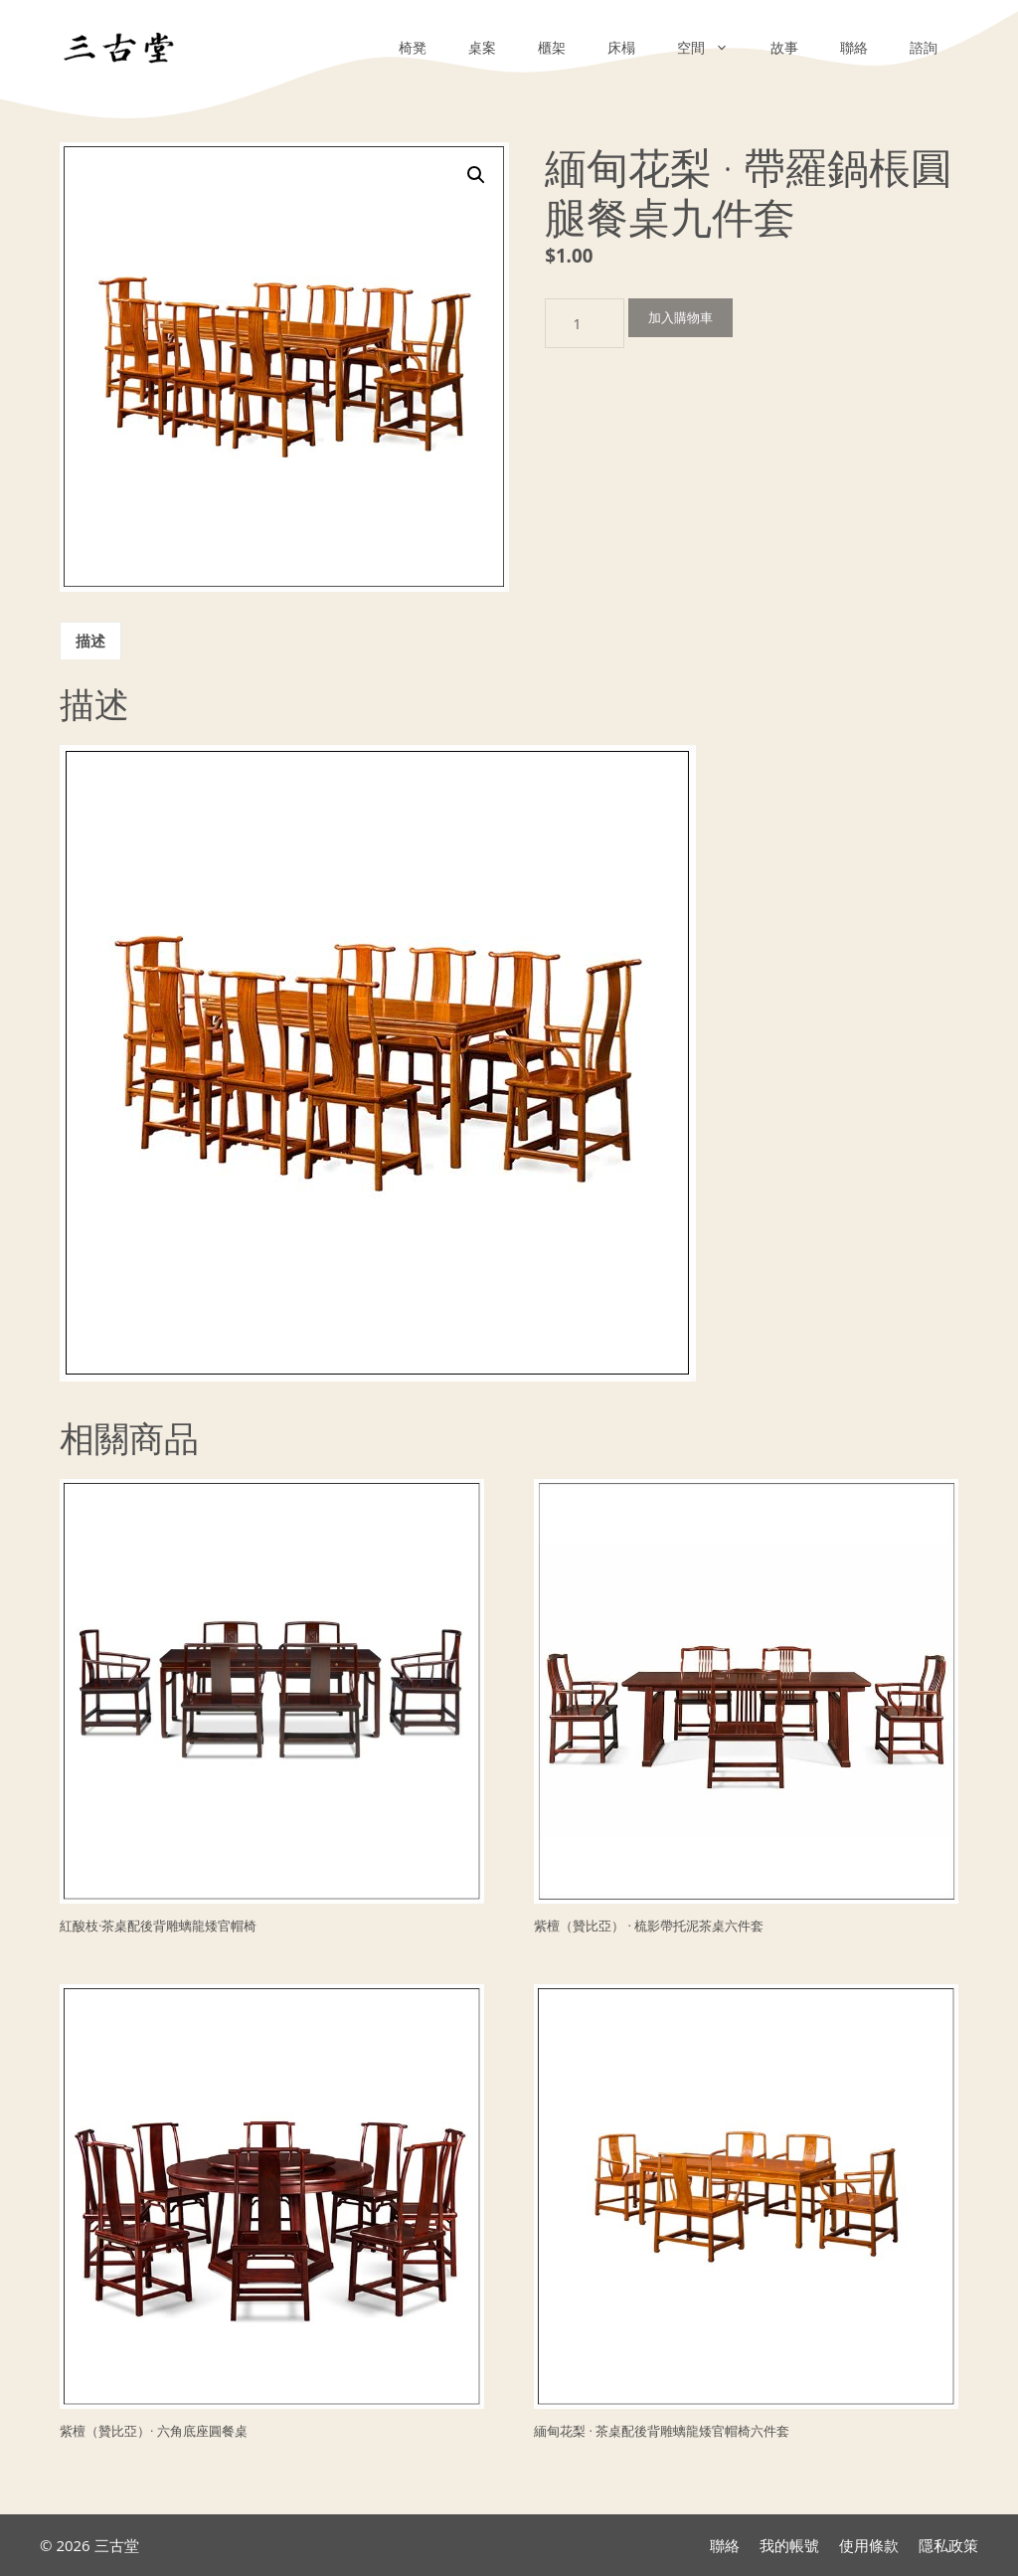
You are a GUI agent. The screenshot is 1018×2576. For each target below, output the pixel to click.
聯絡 (854, 47)
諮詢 (923, 47)
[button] (476, 175)
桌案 (482, 47)
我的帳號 (789, 2545)
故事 (784, 47)
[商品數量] (584, 323)
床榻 (621, 47)
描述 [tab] (90, 640)
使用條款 (869, 2545)
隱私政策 (948, 2545)
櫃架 (552, 47)
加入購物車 (680, 317)
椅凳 (412, 47)
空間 (713, 48)
